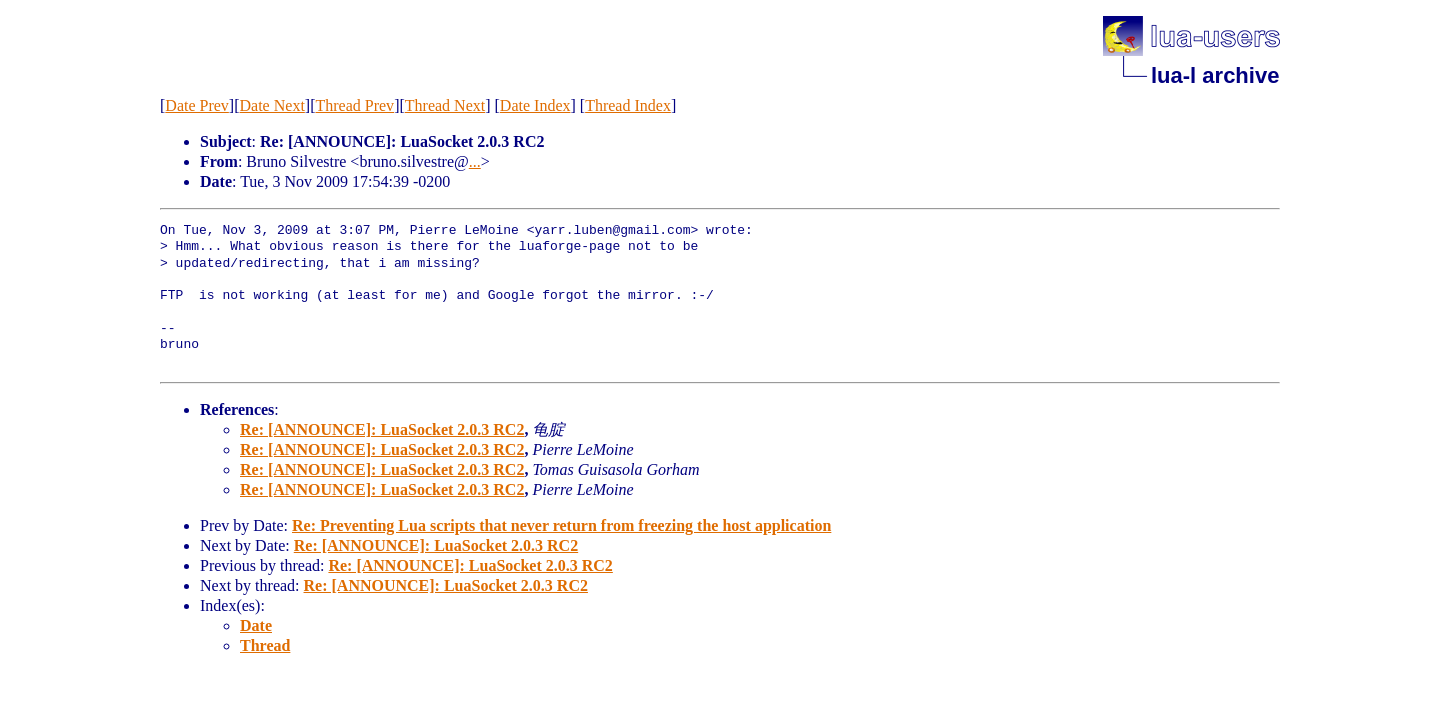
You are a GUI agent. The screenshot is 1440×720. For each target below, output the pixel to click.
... (475, 161)
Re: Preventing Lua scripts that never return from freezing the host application (561, 525)
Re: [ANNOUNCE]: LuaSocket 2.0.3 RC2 (382, 429)
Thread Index (628, 105)
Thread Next (445, 105)
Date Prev (197, 105)
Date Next (272, 105)
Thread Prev (354, 105)
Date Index (535, 105)
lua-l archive (1215, 75)
